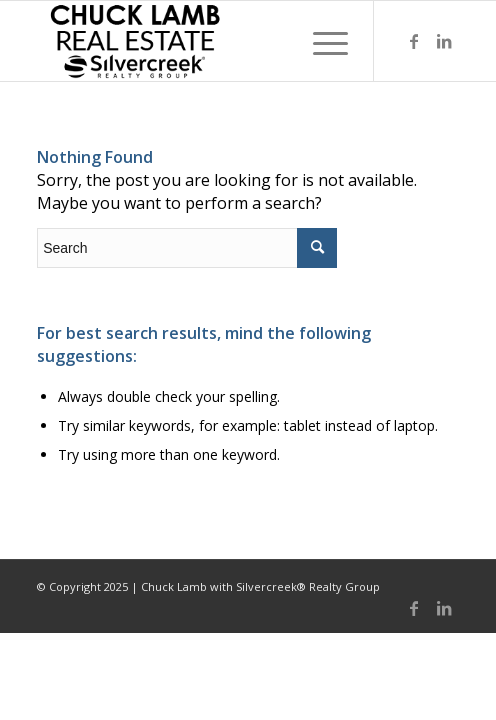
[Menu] (320, 41)
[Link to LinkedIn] (444, 41)
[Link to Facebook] (414, 41)
